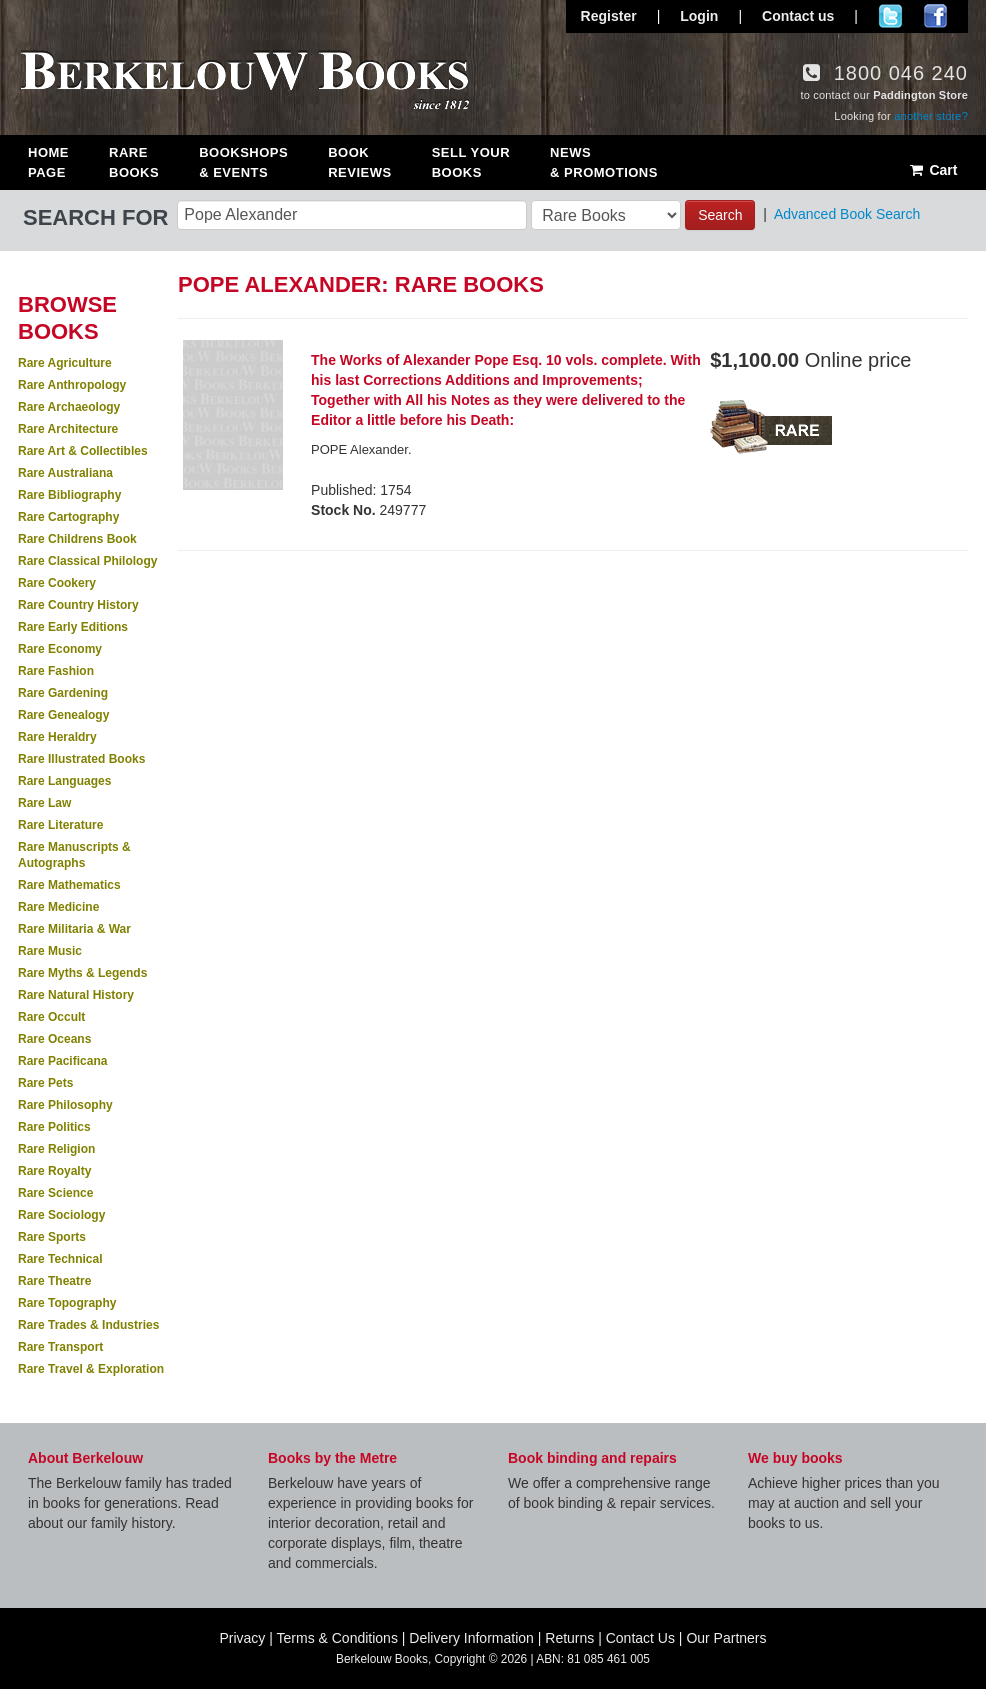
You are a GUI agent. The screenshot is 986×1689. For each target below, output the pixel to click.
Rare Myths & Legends (82, 973)
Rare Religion (56, 1149)
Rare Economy (60, 649)
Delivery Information (471, 1638)
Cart (932, 170)
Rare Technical (60, 1259)
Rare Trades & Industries (88, 1325)
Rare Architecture (68, 429)
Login (699, 16)
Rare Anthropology (72, 385)
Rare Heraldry (57, 737)
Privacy (242, 1638)
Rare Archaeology (69, 407)
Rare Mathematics (69, 885)
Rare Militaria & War (74, 929)
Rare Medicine (58, 907)
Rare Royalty (54, 1171)
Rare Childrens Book (77, 539)
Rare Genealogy (63, 715)
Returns (569, 1638)
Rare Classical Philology (87, 561)
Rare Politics (54, 1127)
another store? (931, 116)
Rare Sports (52, 1237)
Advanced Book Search (847, 214)
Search (720, 215)
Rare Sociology (61, 1215)
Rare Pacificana (62, 1061)
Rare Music (50, 951)
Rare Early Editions (73, 627)
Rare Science (55, 1193)
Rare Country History (78, 605)
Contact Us (640, 1638)
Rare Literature (60, 825)
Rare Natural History (76, 995)
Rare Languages (64, 781)
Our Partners (726, 1638)
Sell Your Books (471, 162)
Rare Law (44, 803)
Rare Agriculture (65, 363)
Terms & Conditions (337, 1638)
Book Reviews (359, 162)
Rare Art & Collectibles (83, 451)
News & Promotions (604, 162)
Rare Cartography (68, 517)
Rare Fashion (56, 671)
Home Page (48, 162)
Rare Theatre (54, 1281)
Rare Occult (51, 1017)
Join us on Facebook (935, 16)
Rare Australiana (65, 473)
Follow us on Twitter (890, 16)
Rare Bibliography (69, 495)
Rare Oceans (54, 1039)
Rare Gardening (63, 693)
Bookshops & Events (243, 162)
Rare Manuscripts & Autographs (74, 855)
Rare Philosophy (65, 1105)
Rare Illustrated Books (81, 759)
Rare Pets (45, 1083)
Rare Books (134, 162)
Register (609, 16)
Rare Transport (60, 1347)
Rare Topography (67, 1303)
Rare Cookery (57, 583)
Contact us (798, 16)
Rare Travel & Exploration (91, 1369)
